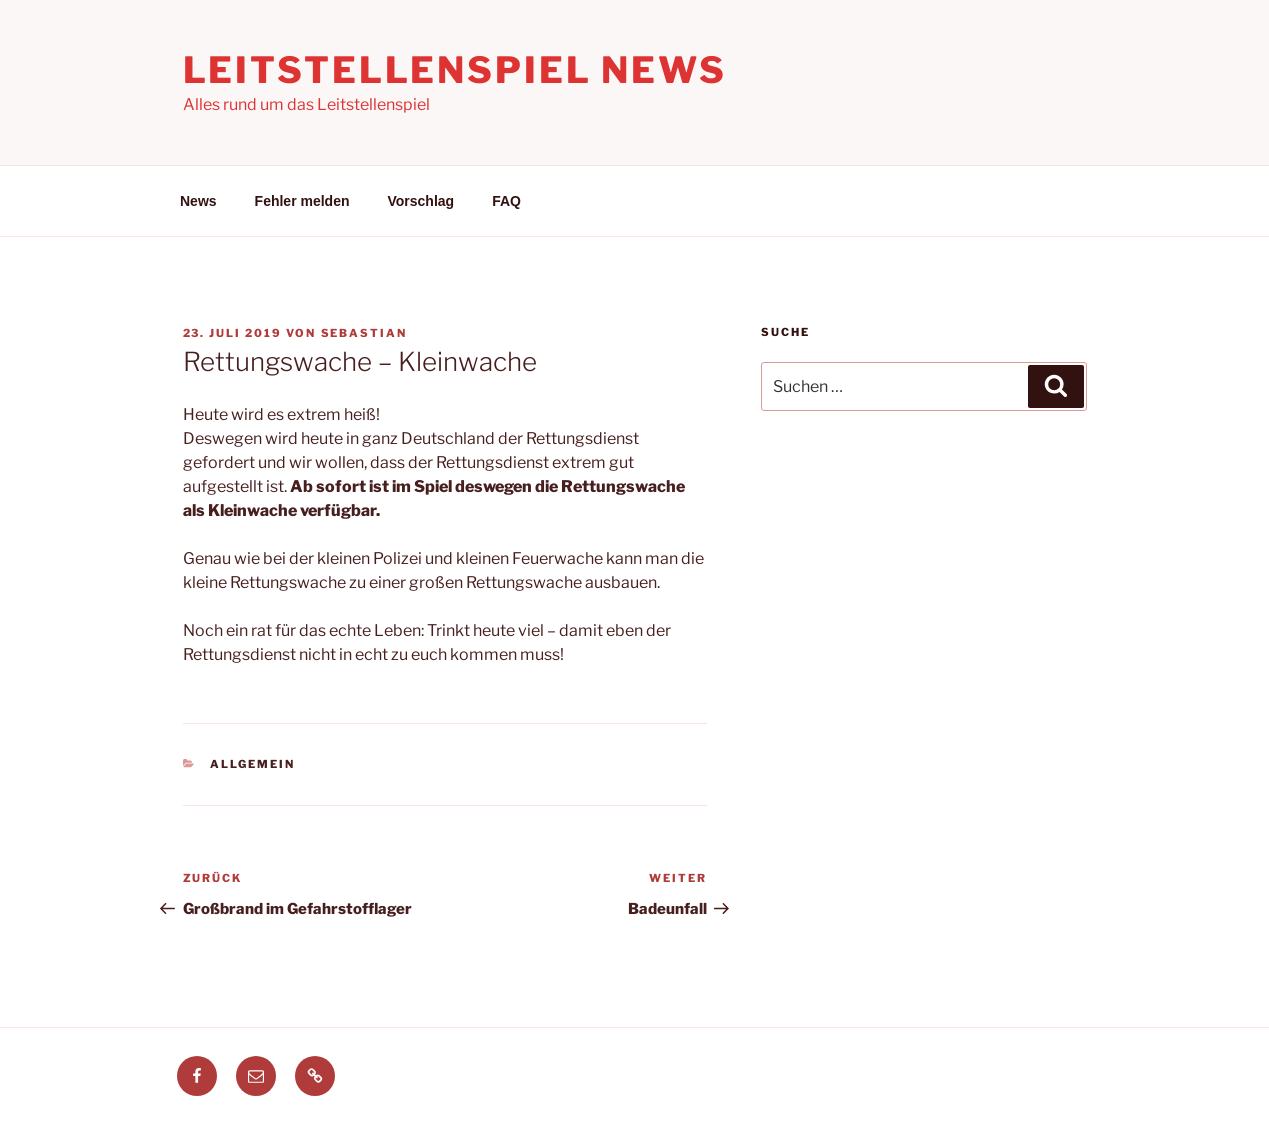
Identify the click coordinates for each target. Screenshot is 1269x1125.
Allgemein (252, 764)
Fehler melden (302, 201)
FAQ (506, 201)
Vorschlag (421, 201)
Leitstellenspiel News (455, 70)
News (198, 201)
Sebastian (364, 333)
